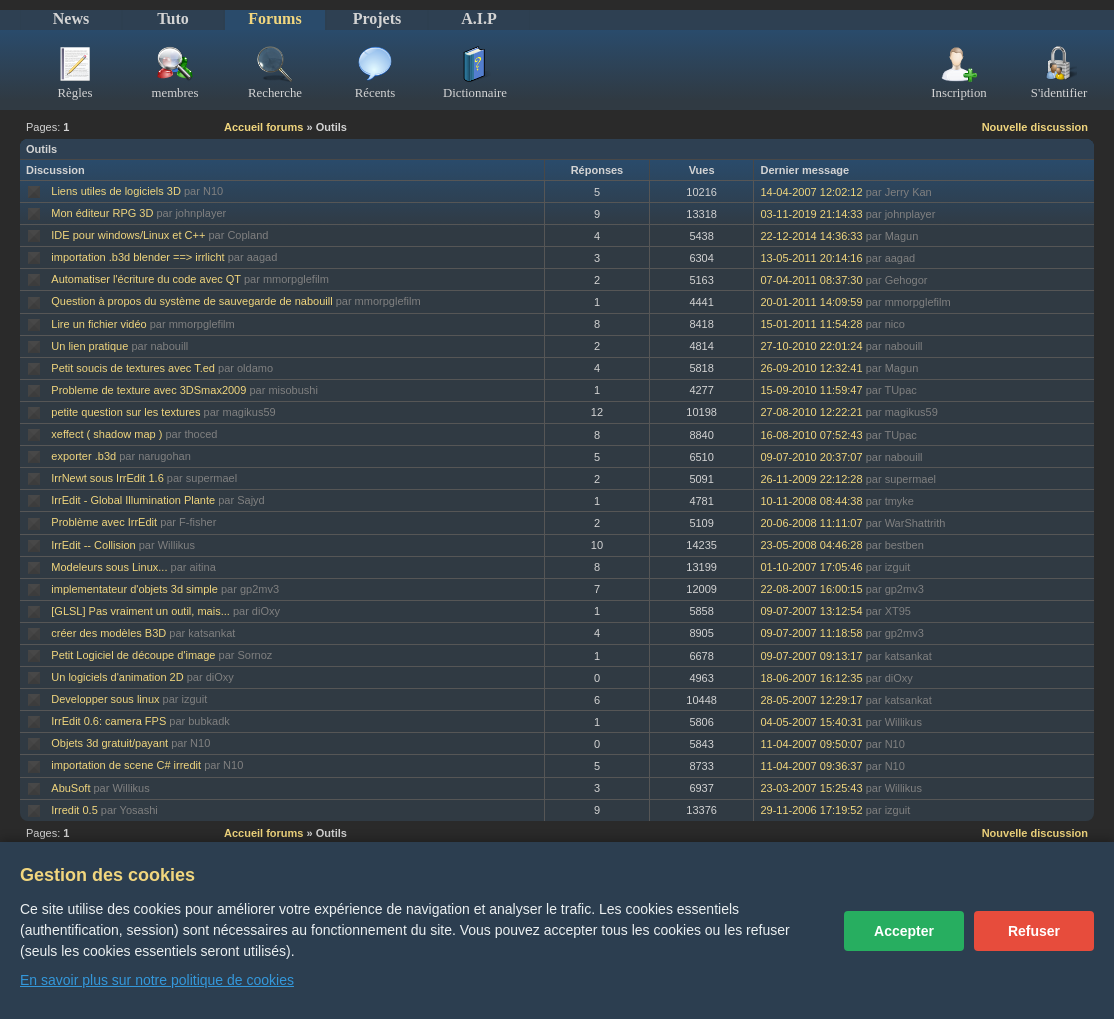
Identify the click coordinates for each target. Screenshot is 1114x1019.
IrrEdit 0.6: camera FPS (108, 721)
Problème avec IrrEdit (104, 522)
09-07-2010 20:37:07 (811, 457)
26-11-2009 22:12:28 (811, 479)
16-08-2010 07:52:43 (811, 435)
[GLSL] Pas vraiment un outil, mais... (140, 611)
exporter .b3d (83, 456)
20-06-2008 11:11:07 (811, 523)
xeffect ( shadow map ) (106, 434)
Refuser (1034, 931)
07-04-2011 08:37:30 (811, 280)
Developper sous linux (105, 699)
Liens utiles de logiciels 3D (116, 191)
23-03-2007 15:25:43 (811, 788)
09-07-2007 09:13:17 (811, 656)
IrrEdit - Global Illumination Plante (133, 500)
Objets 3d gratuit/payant (109, 743)
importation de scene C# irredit (126, 765)
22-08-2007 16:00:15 (811, 589)
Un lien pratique (89, 346)
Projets (377, 18)
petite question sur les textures (125, 412)
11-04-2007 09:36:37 (811, 766)
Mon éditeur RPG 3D (102, 213)
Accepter (904, 931)
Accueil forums (263, 127)
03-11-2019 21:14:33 (811, 214)
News (71, 18)
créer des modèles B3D (108, 633)
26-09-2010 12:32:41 (811, 368)
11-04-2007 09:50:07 (811, 744)
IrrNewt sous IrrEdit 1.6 (107, 478)
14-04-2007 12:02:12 (811, 192)
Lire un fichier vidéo (98, 324)
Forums (274, 18)
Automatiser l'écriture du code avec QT (146, 279)
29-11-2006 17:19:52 (811, 810)
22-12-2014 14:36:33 (811, 236)
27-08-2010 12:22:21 (811, 412)
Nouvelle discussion (1035, 127)
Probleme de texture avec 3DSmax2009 (148, 390)
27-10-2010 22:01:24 (811, 346)
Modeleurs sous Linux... (109, 567)
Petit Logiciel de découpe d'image (133, 655)
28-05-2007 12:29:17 (811, 700)
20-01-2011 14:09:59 (811, 302)
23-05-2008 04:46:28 (811, 545)
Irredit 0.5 (74, 810)
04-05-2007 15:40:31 (811, 722)
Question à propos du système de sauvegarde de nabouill (191, 301)
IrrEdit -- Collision (93, 545)
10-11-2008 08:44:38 (811, 501)
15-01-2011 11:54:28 (811, 324)
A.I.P (479, 18)
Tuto (172, 18)
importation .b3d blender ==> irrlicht (137, 257)
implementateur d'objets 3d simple (134, 589)
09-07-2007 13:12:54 (811, 611)
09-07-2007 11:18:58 (811, 633)
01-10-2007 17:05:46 (811, 567)
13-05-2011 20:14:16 (811, 258)
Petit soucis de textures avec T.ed (133, 368)
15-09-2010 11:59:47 (811, 390)
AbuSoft (70, 788)
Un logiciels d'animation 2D (117, 677)
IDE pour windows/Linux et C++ (128, 235)
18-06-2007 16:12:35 (811, 678)
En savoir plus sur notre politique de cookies (157, 980)
